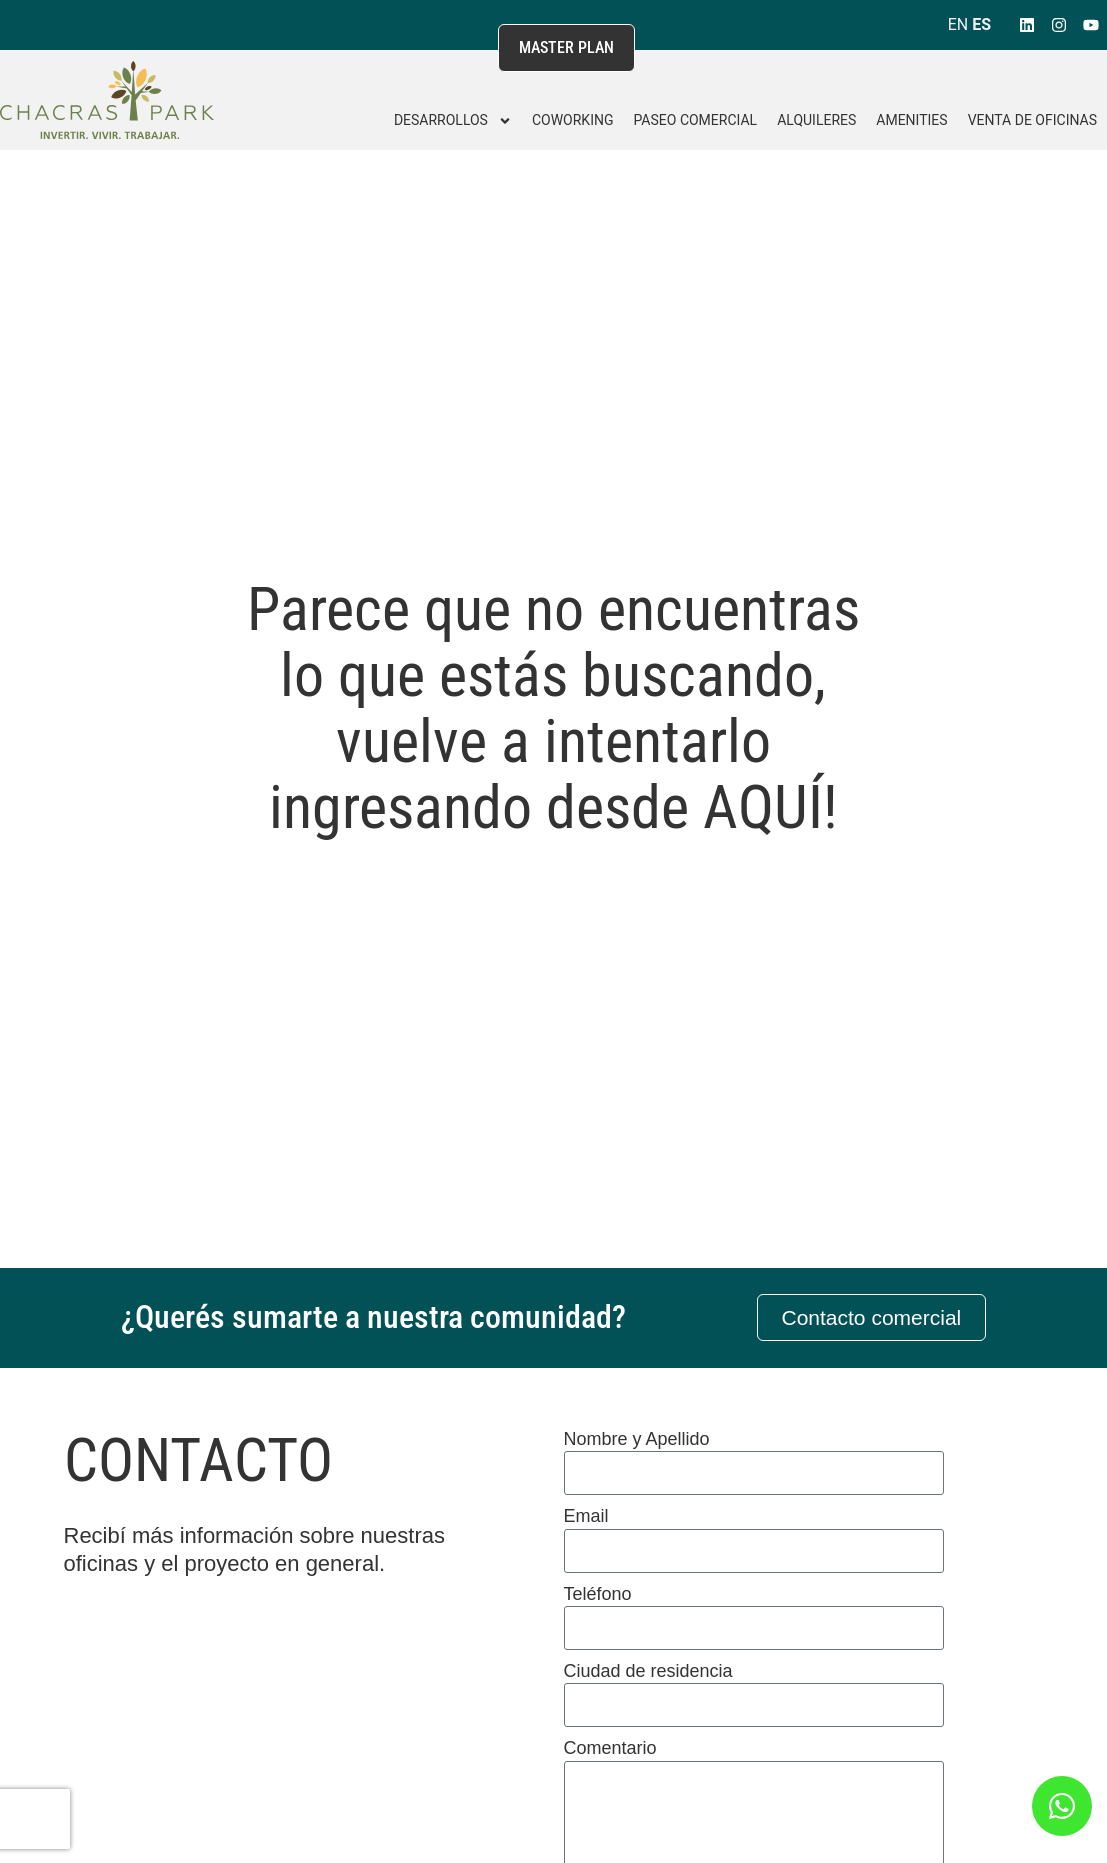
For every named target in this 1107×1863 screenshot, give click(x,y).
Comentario (610, 1748)
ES (981, 24)
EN (958, 24)
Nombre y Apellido (637, 1439)
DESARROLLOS (453, 121)
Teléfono (598, 1594)
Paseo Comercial (695, 120)
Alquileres (816, 120)
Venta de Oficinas (1032, 120)
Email (586, 1516)
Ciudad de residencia (648, 1671)
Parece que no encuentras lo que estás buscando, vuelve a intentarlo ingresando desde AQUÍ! (553, 708)
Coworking (573, 120)
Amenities (911, 120)
